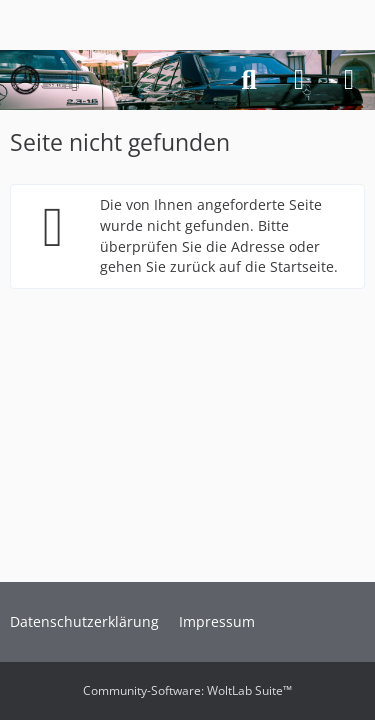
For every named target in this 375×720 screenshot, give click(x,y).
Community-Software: (187, 690)
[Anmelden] (299, 80)
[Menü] (349, 80)
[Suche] (249, 80)
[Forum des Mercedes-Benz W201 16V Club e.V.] (44, 80)
